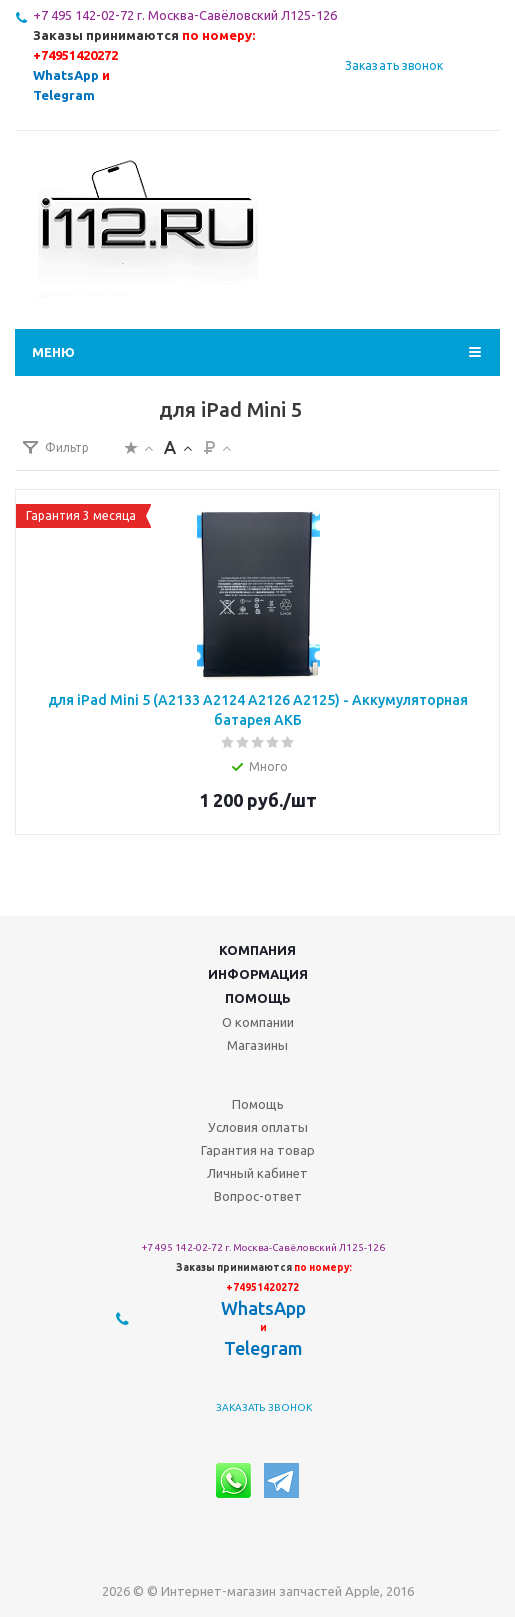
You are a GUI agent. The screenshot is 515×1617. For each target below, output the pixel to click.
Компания (257, 950)
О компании (258, 1022)
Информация (258, 974)
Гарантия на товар (258, 1150)
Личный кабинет (257, 1173)
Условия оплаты (258, 1127)
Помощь (258, 998)
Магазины (257, 1045)
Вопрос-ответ (258, 1196)
